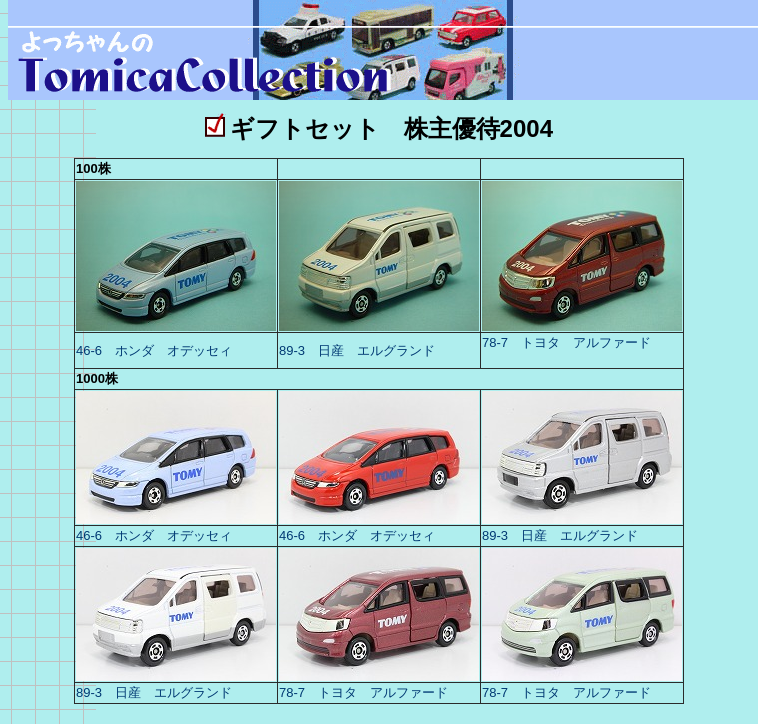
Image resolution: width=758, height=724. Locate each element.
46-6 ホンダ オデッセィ (154, 350)
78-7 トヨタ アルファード (566, 342)
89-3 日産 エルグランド (357, 350)
